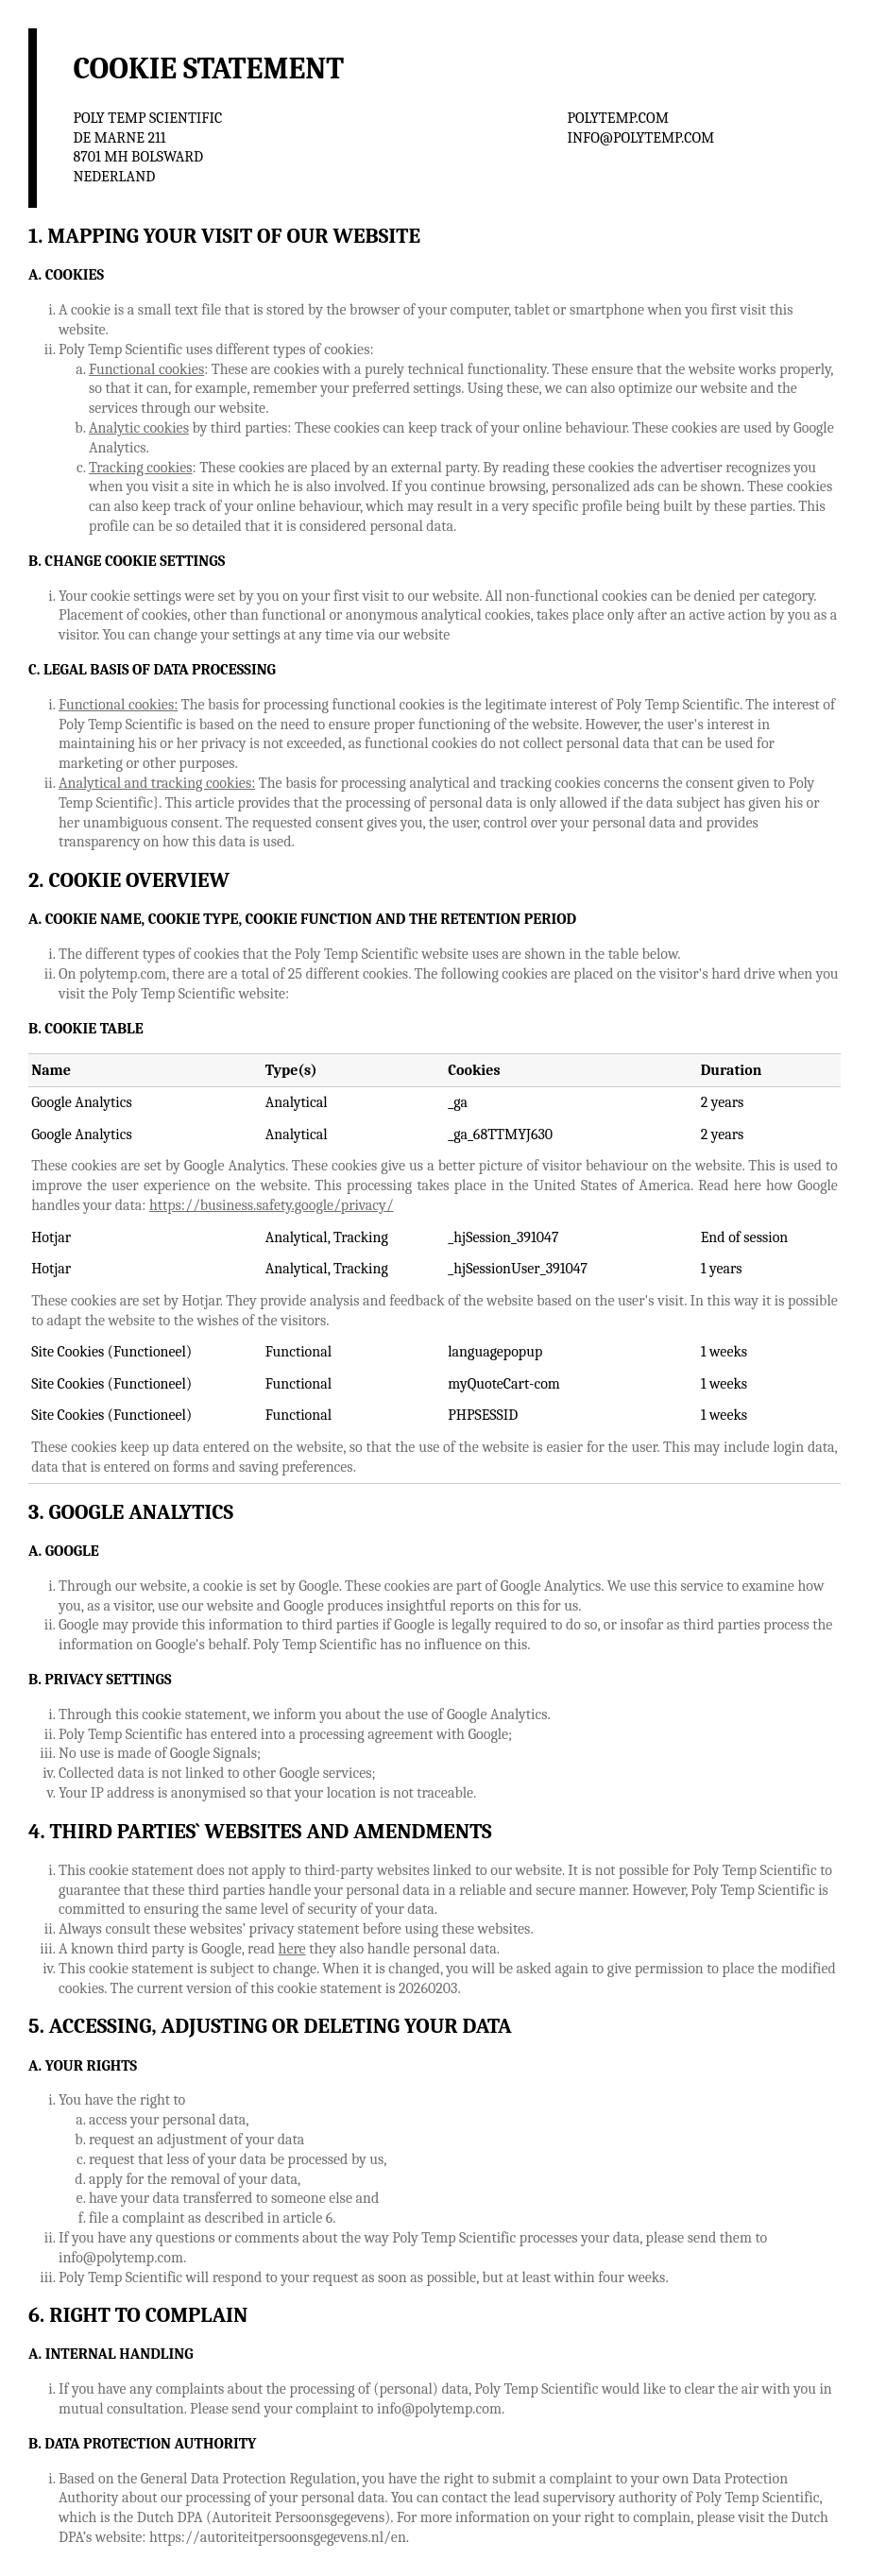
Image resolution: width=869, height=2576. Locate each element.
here (292, 1948)
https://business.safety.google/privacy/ (271, 1205)
